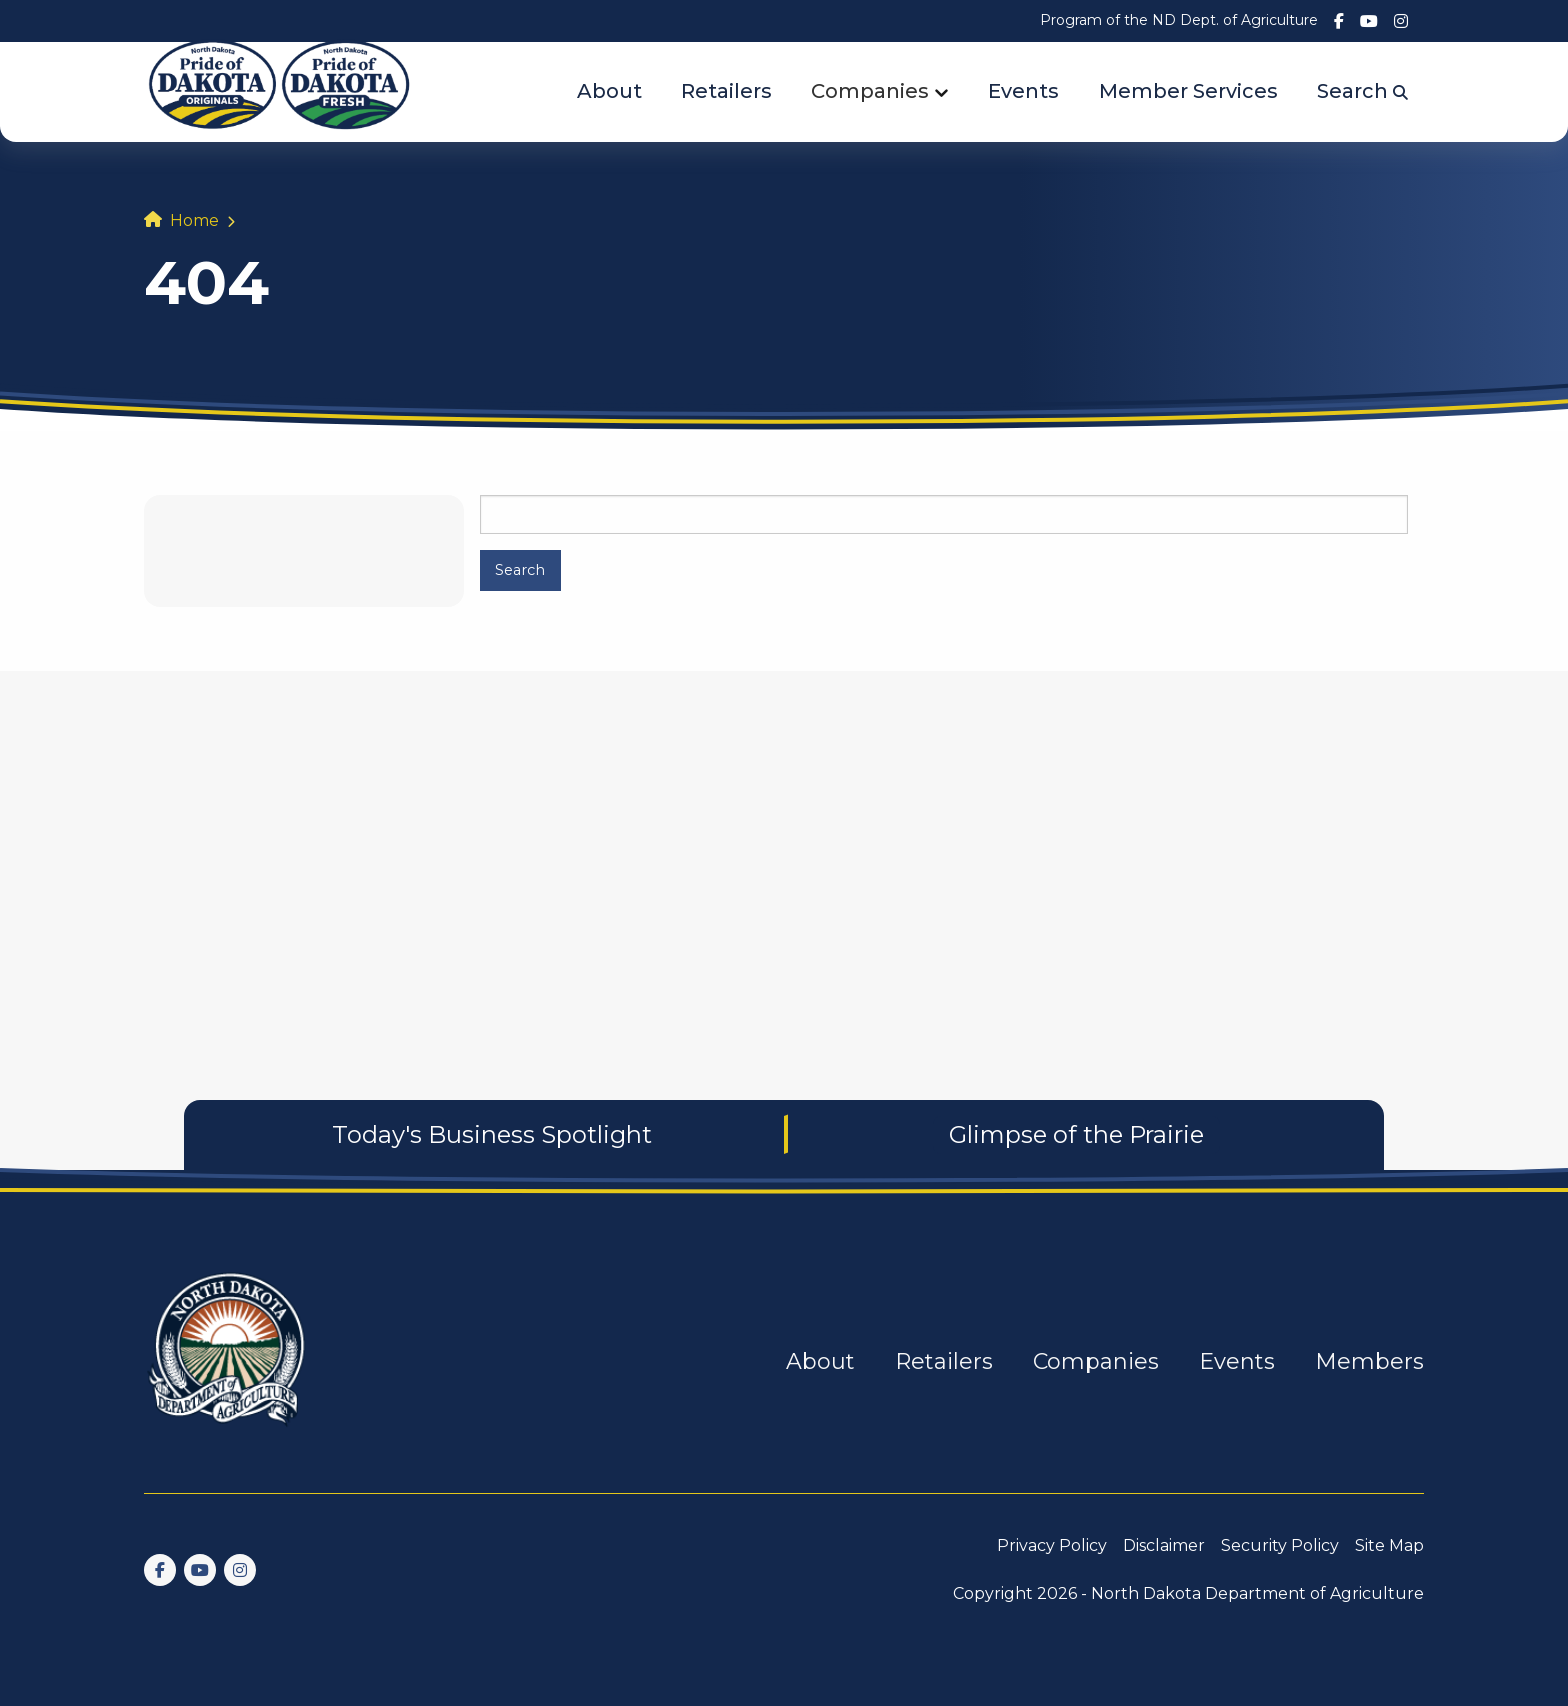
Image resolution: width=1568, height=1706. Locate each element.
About (609, 91)
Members (1369, 1361)
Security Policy (1280, 1545)
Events (1023, 91)
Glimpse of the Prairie (1076, 1134)
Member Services (1188, 91)
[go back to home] (228, 1361)
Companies (870, 91)
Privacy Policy (1052, 1545)
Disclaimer (1164, 1545)
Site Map (1389, 1545)
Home (194, 220)
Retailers (726, 91)
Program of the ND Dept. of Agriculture (1179, 20)
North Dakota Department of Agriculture (1257, 1593)
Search (1362, 91)
